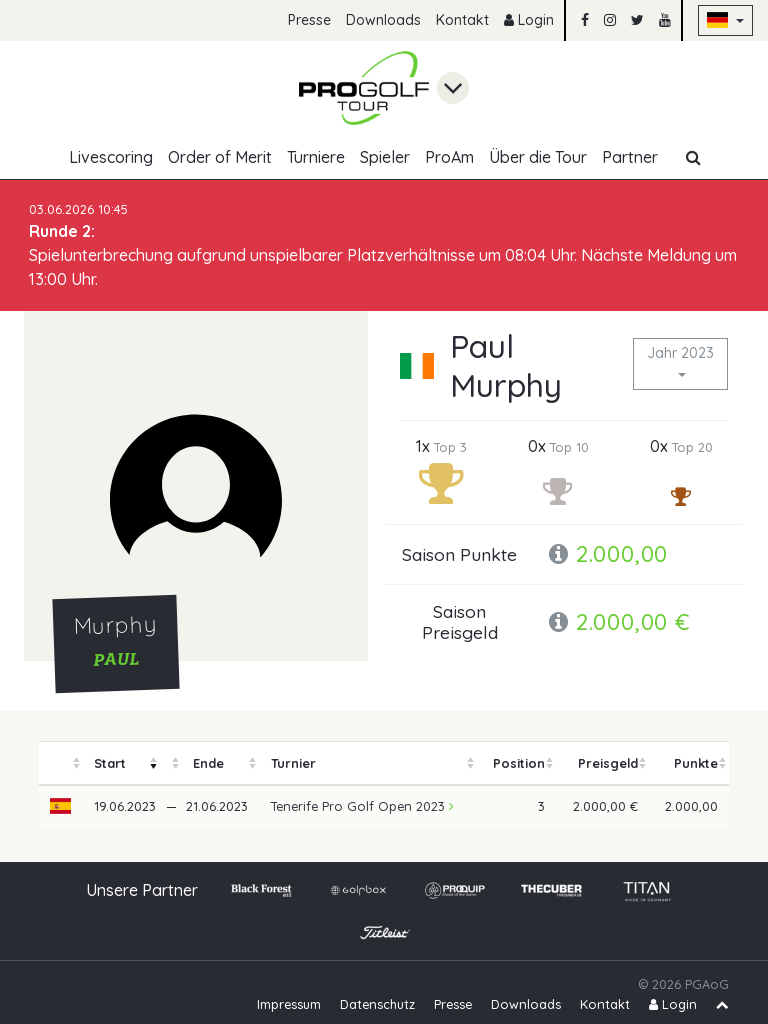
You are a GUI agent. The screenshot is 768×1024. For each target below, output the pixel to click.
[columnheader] (61, 763)
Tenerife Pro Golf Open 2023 (362, 806)
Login (529, 20)
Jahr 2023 (680, 353)
